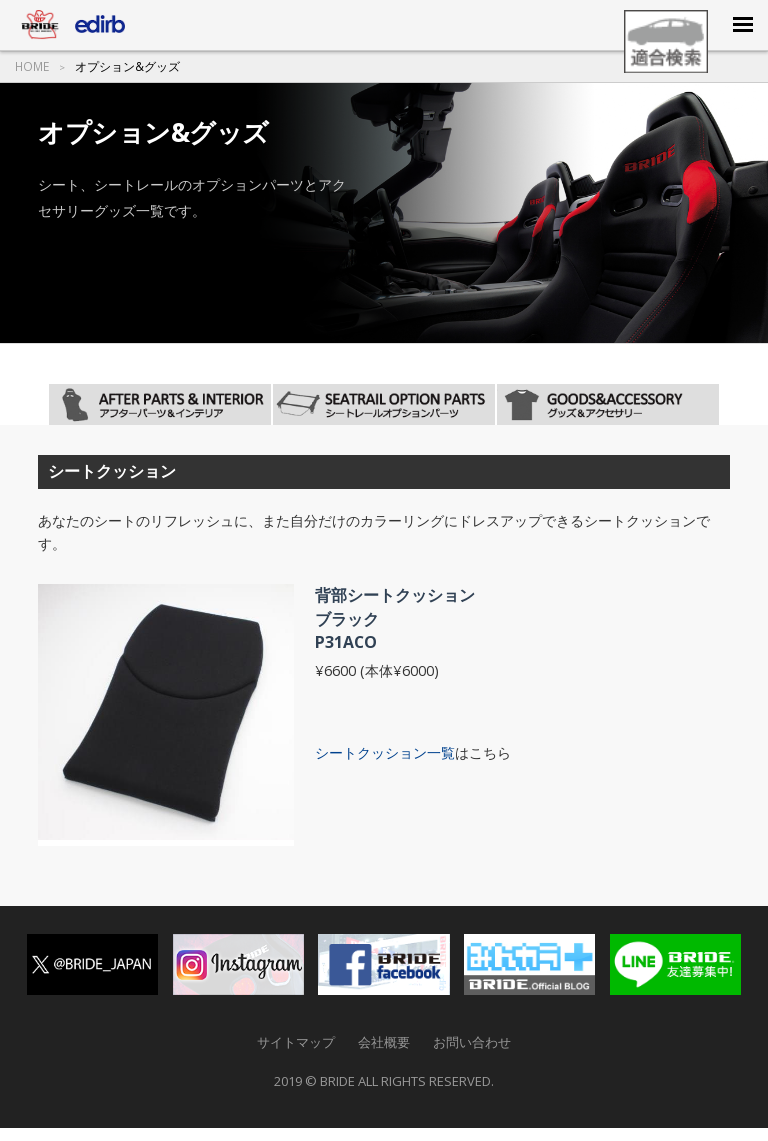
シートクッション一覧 (385, 752)
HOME (32, 67)
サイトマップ (296, 1042)
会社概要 (384, 1042)
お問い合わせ (472, 1042)
